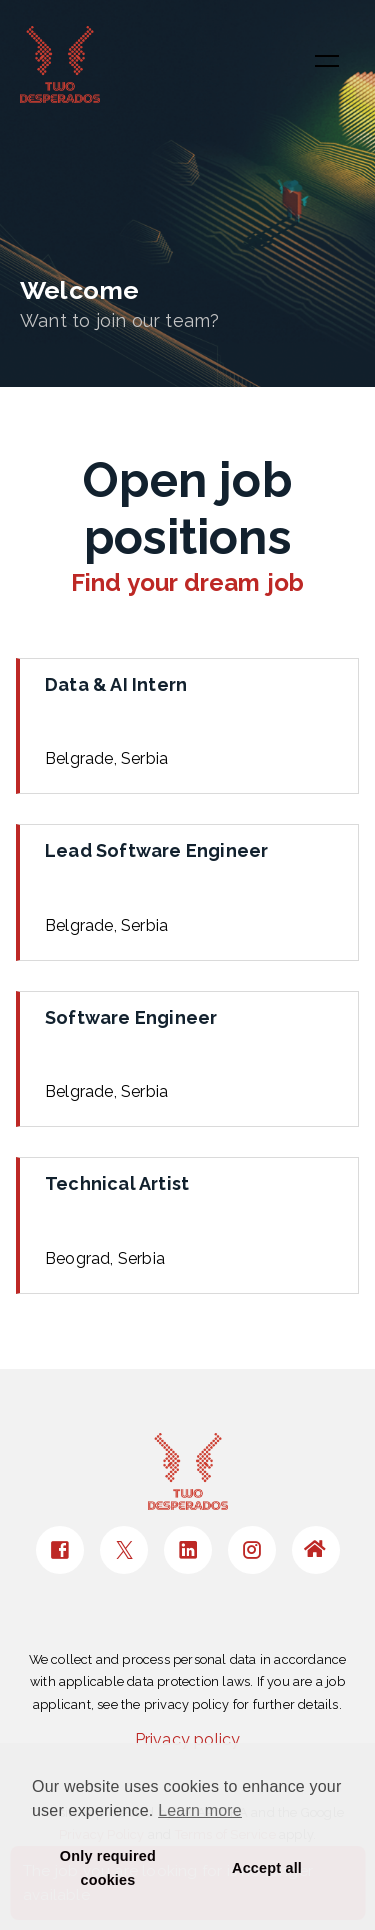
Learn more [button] (200, 1810)
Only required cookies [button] (108, 1868)
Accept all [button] (267, 1868)
